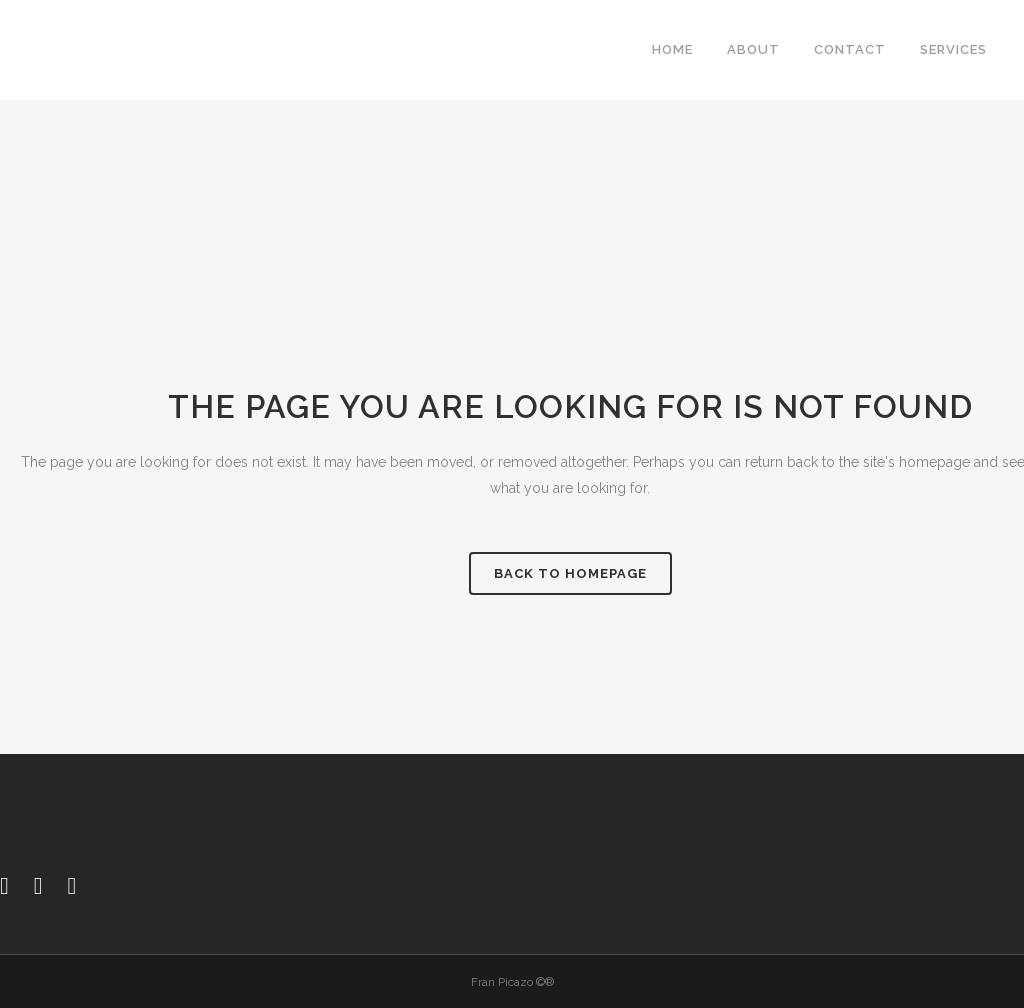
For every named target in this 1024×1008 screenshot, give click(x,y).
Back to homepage (570, 573)
